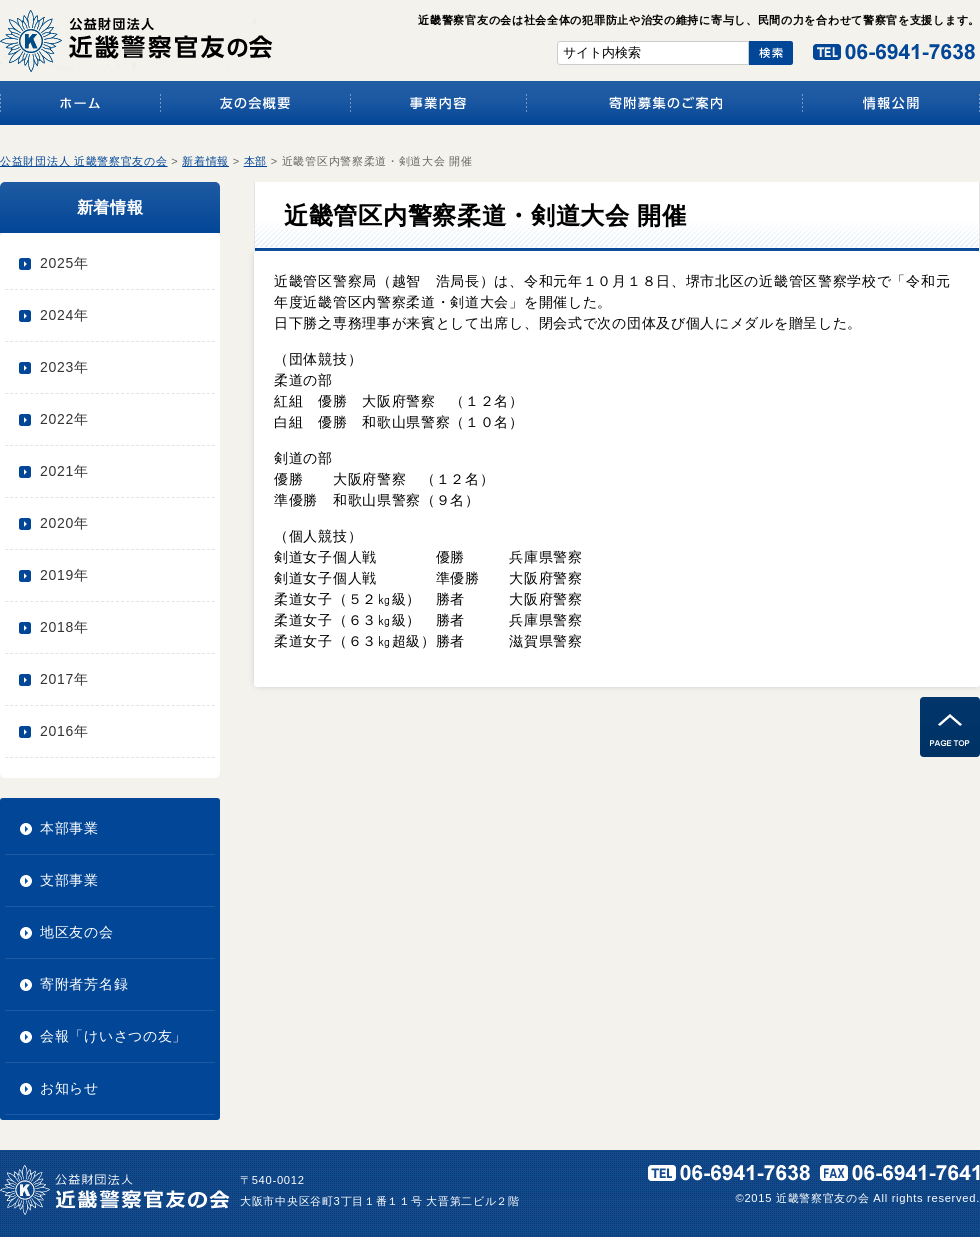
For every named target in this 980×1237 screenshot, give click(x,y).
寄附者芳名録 (84, 984)
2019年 (64, 575)
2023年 (64, 367)
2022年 (64, 419)
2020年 (64, 523)
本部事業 (69, 828)
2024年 (64, 315)
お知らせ (69, 1088)
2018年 (64, 627)
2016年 (64, 731)
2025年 (64, 263)
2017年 (64, 679)
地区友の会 (77, 932)
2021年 (64, 471)
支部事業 (69, 880)
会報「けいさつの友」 (113, 1036)
